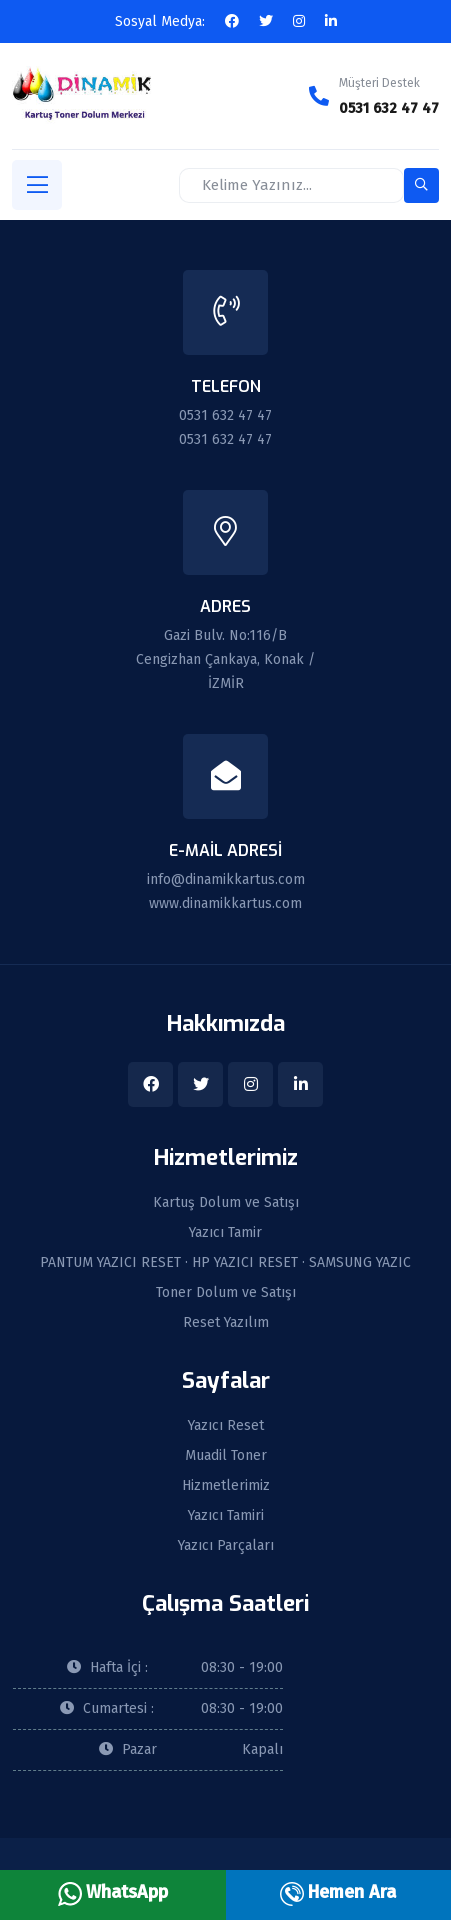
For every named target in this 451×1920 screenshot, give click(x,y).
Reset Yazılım (226, 1323)
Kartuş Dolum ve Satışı (226, 1203)
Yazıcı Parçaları (226, 1546)
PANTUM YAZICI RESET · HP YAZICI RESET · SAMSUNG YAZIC (225, 1263)
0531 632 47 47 (389, 108)
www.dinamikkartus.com (225, 903)
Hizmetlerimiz (226, 1486)
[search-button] (421, 185)
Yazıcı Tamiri (226, 1516)
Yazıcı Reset (226, 1426)
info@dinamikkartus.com (226, 879)
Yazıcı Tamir (225, 1233)
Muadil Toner (226, 1456)
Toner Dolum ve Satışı (226, 1293)
